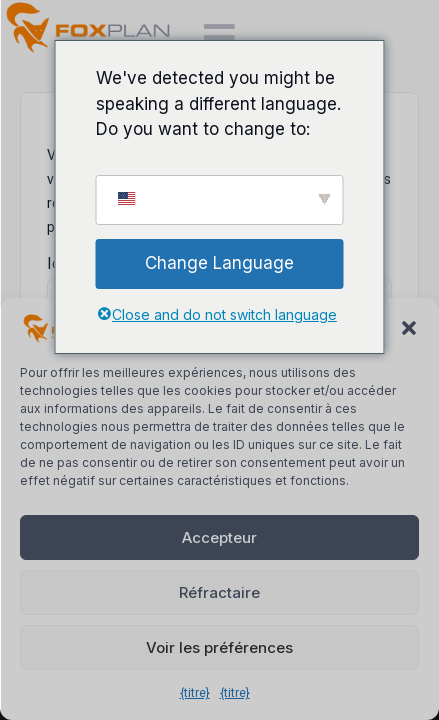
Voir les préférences (219, 647)
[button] (409, 328)
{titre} (195, 693)
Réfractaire (219, 592)
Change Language (219, 263)
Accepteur (219, 537)
